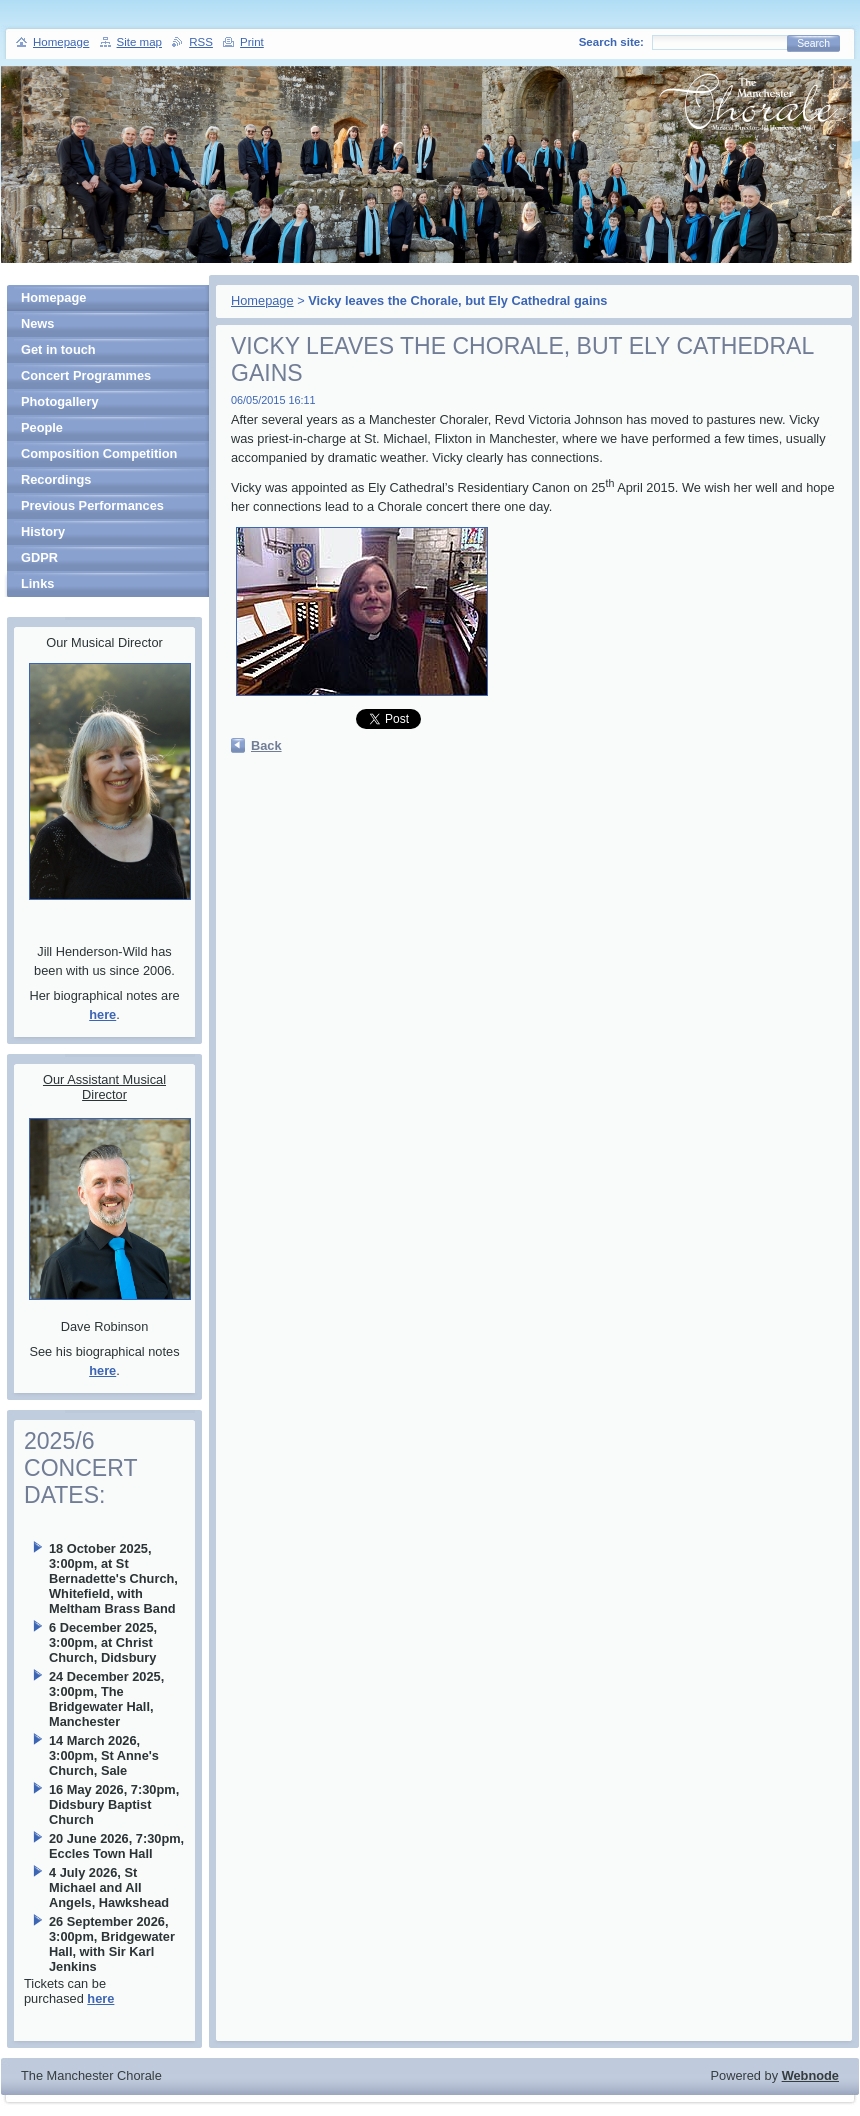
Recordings (56, 479)
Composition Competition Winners (99, 456)
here (102, 1014)
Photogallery (60, 401)
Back (266, 745)
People (42, 427)
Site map (139, 42)
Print (252, 42)
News (37, 323)
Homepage (262, 300)
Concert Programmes (86, 375)
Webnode (810, 2075)
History (43, 531)
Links (37, 583)
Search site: (611, 42)
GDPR (39, 557)
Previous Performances (92, 505)
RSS (201, 42)
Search (813, 43)
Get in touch (58, 349)
